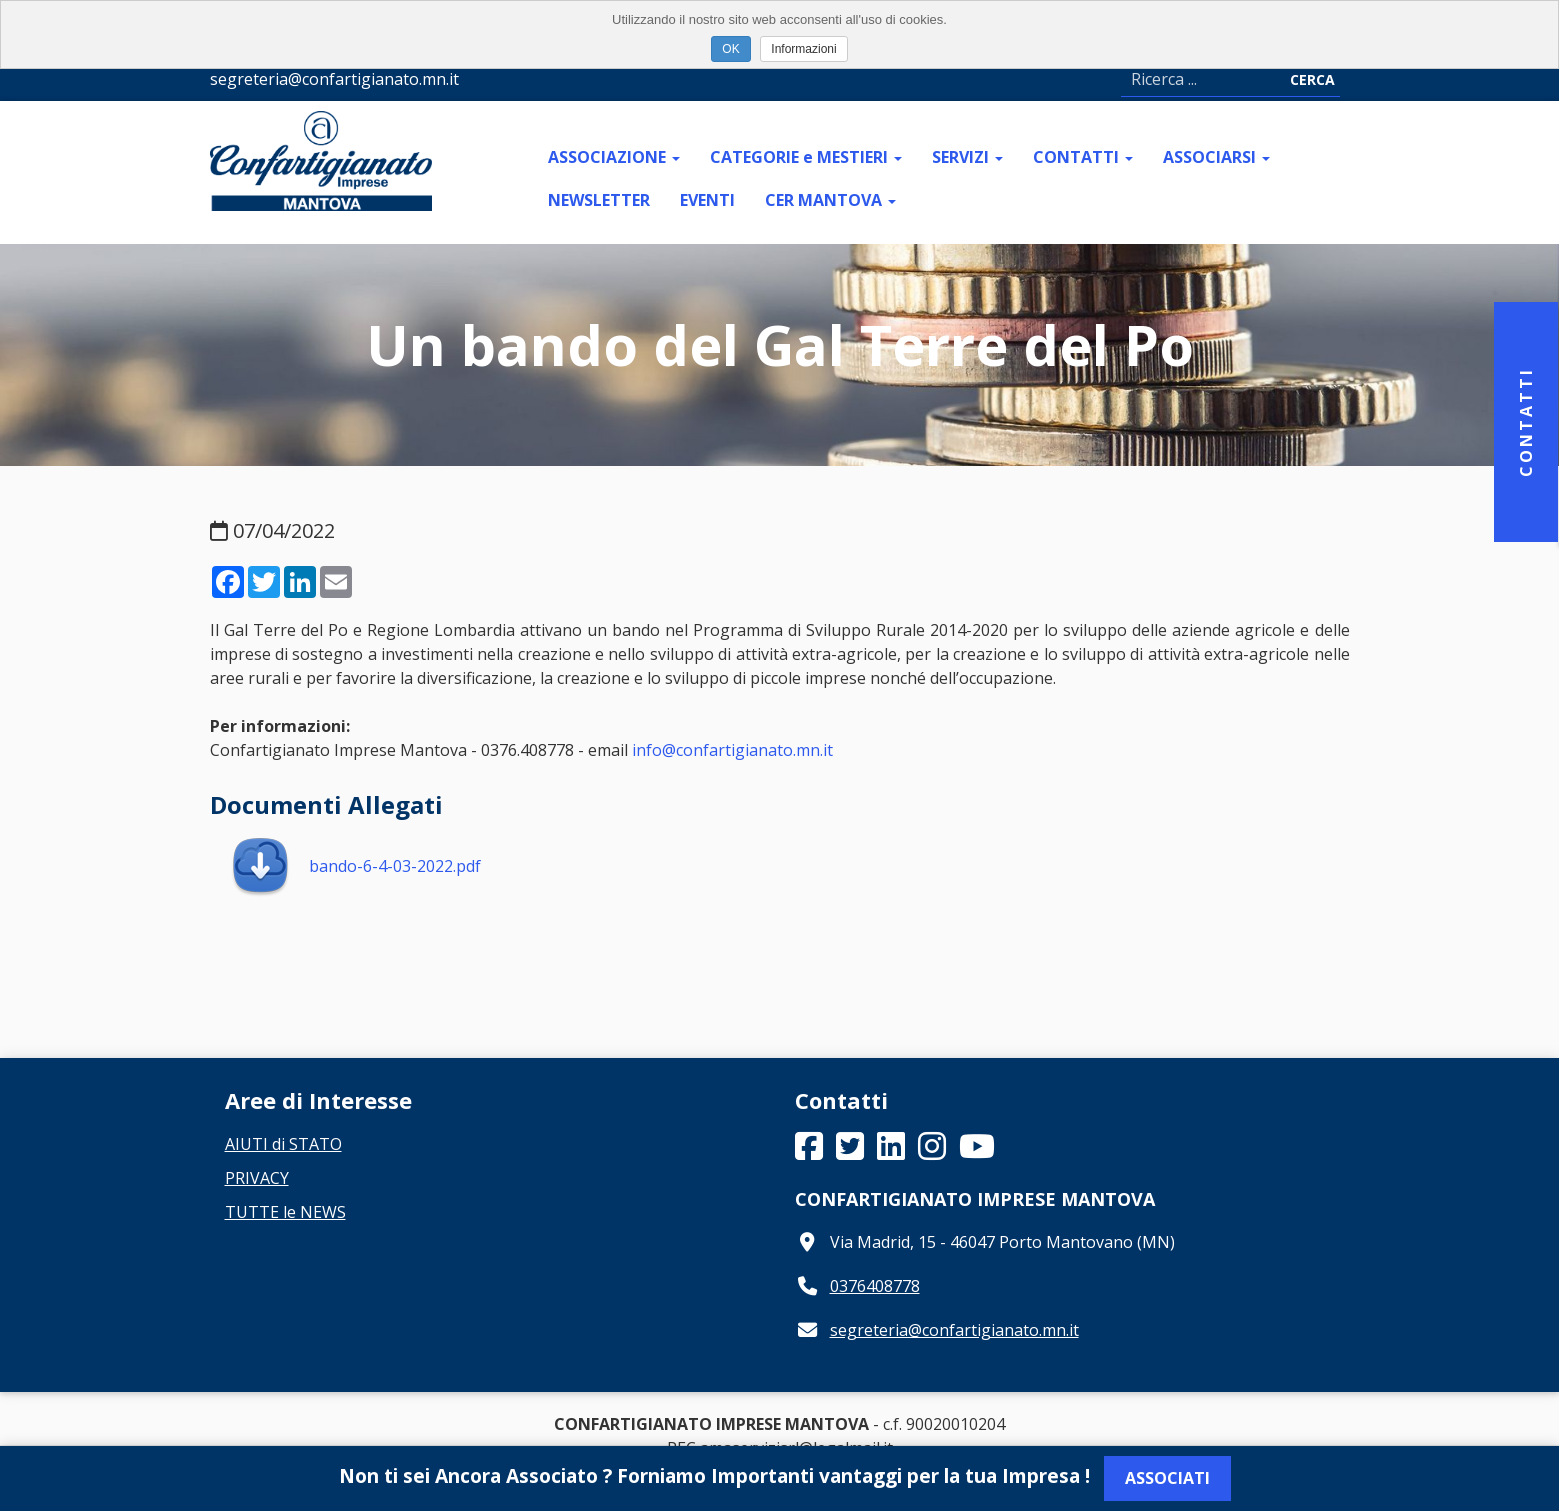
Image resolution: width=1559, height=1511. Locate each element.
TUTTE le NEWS (285, 1212)
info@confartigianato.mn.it (732, 750)
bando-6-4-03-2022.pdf (355, 866)
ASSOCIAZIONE (614, 157)
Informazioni (803, 49)
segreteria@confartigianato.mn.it (954, 1330)
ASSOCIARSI (1216, 157)
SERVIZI (967, 157)
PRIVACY (257, 1178)
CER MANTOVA (830, 200)
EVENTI (707, 200)
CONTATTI (1083, 157)
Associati (1167, 1478)
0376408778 (875, 1286)
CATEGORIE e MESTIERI (806, 157)
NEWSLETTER (599, 200)
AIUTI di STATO (283, 1144)
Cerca (1312, 79)
